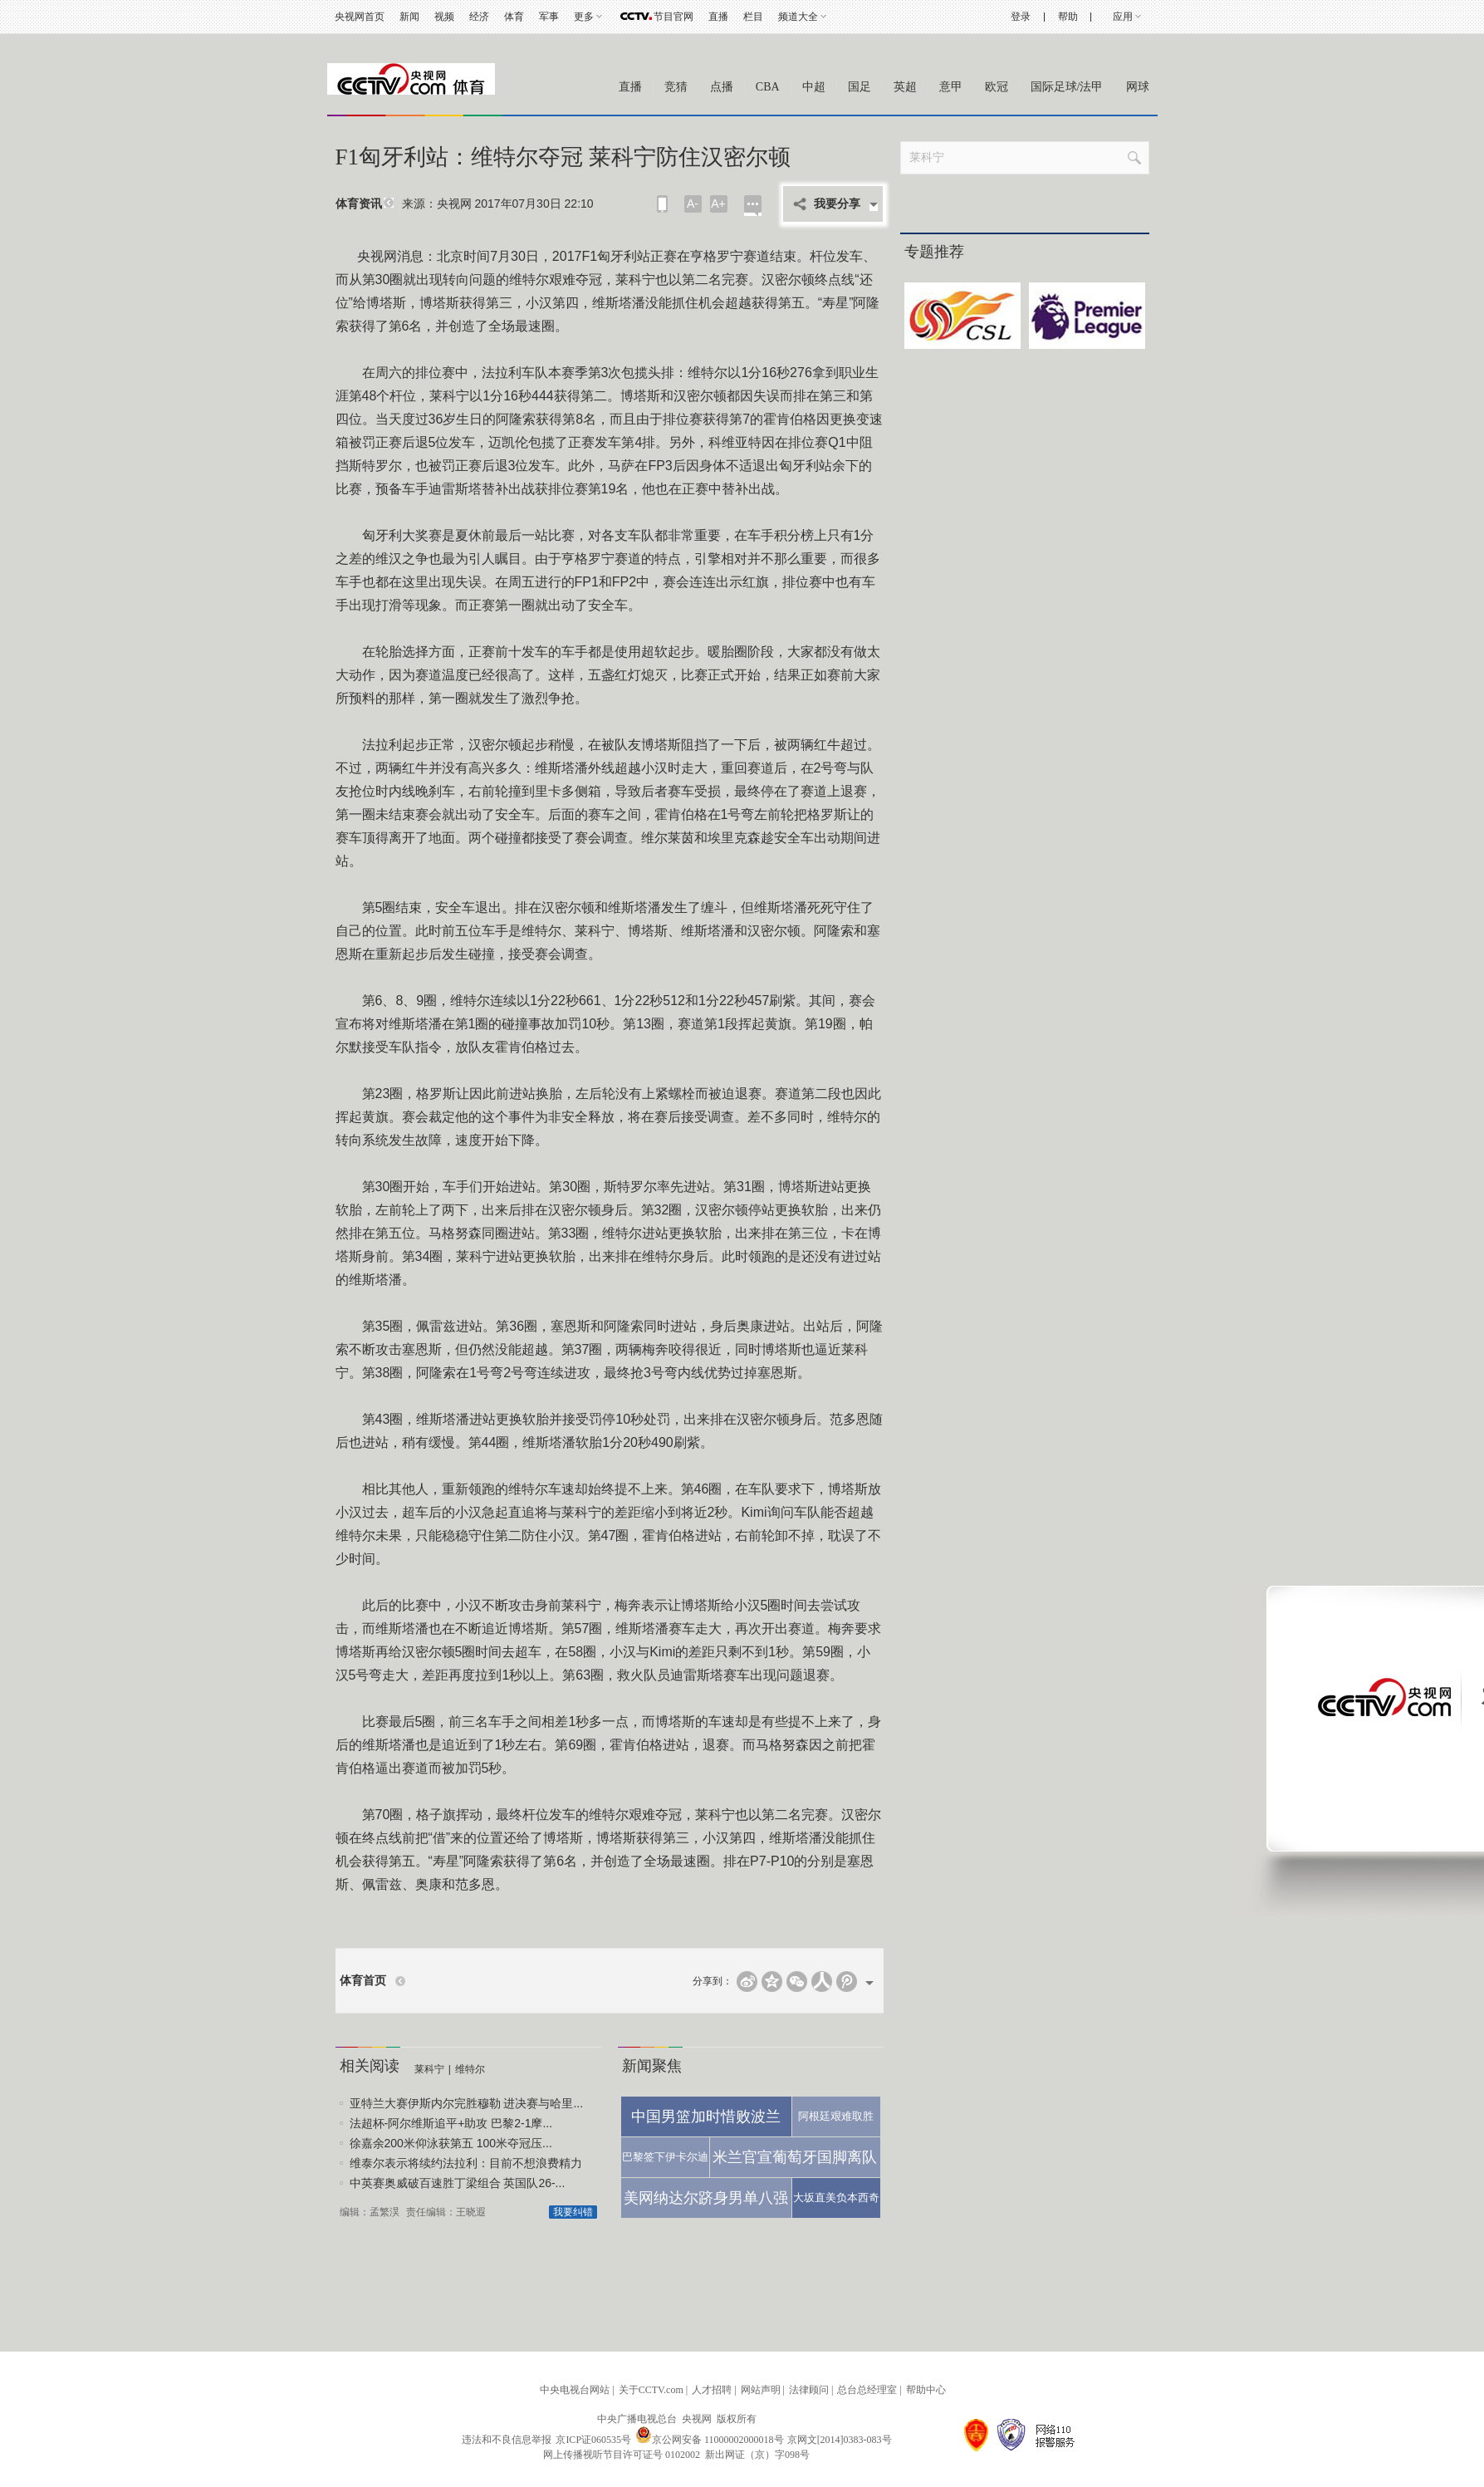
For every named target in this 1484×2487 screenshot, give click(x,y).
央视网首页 (359, 16)
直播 (718, 16)
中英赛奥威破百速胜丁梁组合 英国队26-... (458, 2183)
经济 (479, 16)
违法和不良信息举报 (506, 2439)
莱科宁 (429, 2069)
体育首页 (363, 1980)
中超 (813, 87)
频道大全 (798, 16)
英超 (905, 87)
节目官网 (673, 16)
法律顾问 (809, 2390)
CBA (768, 87)
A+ (718, 203)
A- (692, 203)
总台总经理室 (867, 2390)
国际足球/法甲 (1067, 87)
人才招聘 (712, 2390)
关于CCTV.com (651, 2390)
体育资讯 (358, 204)
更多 (584, 16)
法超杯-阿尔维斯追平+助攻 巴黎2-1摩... (451, 2123)
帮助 (1068, 16)
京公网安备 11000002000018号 (709, 2439)
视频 (444, 16)
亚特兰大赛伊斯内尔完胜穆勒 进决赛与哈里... (467, 2103)
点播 (721, 87)
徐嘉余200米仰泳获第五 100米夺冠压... (451, 2143)
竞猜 (676, 87)
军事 (549, 16)
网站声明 (761, 2390)
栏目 (753, 16)
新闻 (409, 16)
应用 (1123, 16)
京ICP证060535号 (593, 2439)
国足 (859, 87)
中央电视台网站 (575, 2390)
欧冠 (996, 87)
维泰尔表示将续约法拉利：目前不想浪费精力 (466, 2163)
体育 (514, 16)
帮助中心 (926, 2390)
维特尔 (470, 2069)
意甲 (950, 87)
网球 (1137, 87)
